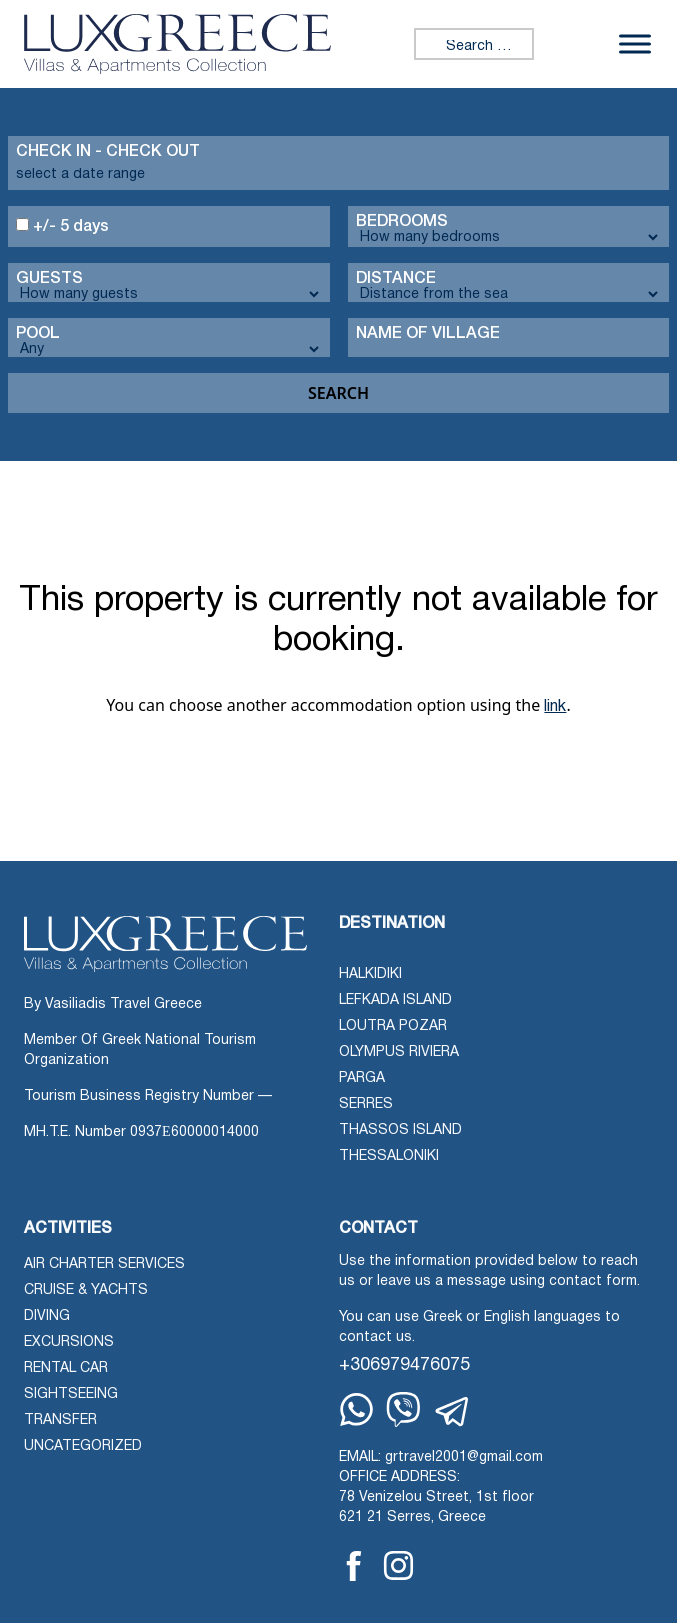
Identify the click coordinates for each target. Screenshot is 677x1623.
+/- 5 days (62, 226)
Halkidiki (370, 974)
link (555, 707)
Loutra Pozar (393, 1026)
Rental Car (66, 1368)
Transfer (60, 1420)
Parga (362, 1078)
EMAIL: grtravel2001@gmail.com (441, 1457)
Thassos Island (400, 1130)
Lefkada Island (395, 1000)
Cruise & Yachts (86, 1290)
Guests (49, 279)
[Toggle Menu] (635, 44)
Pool (38, 334)
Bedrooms (402, 222)
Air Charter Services (104, 1264)
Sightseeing (71, 1394)
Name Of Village (428, 334)
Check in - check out (108, 152)
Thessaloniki (389, 1156)
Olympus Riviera (399, 1052)
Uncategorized (83, 1446)
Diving (47, 1316)
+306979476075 (404, 1365)
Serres (366, 1104)
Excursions (69, 1342)
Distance (396, 279)
